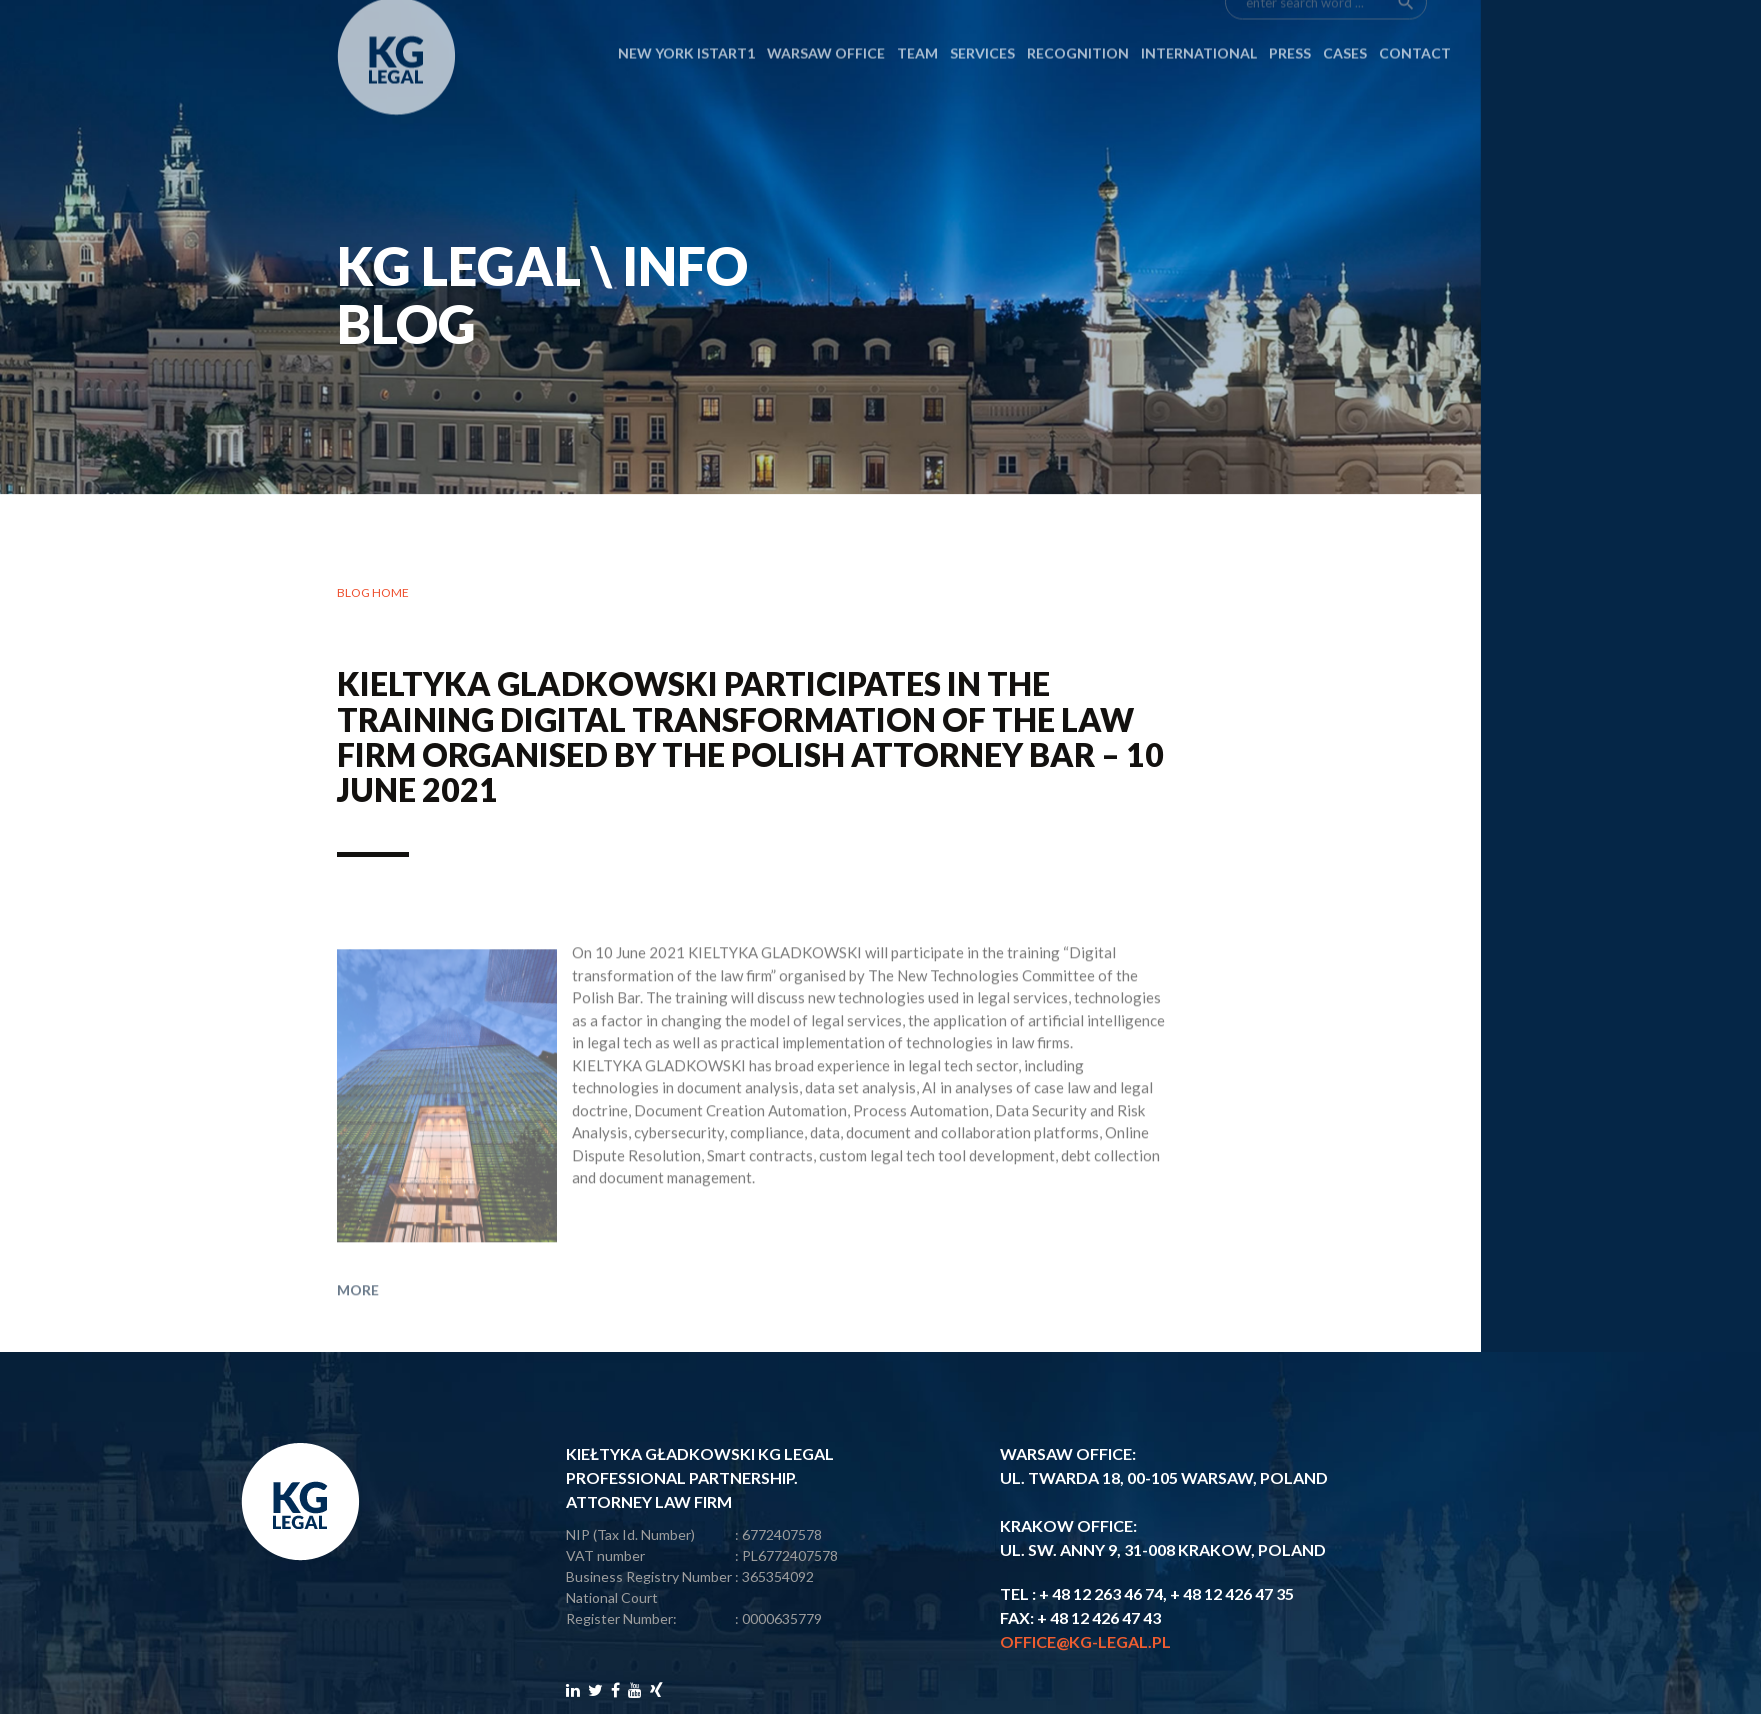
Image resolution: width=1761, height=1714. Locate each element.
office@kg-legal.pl (1085, 1641)
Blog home (373, 604)
